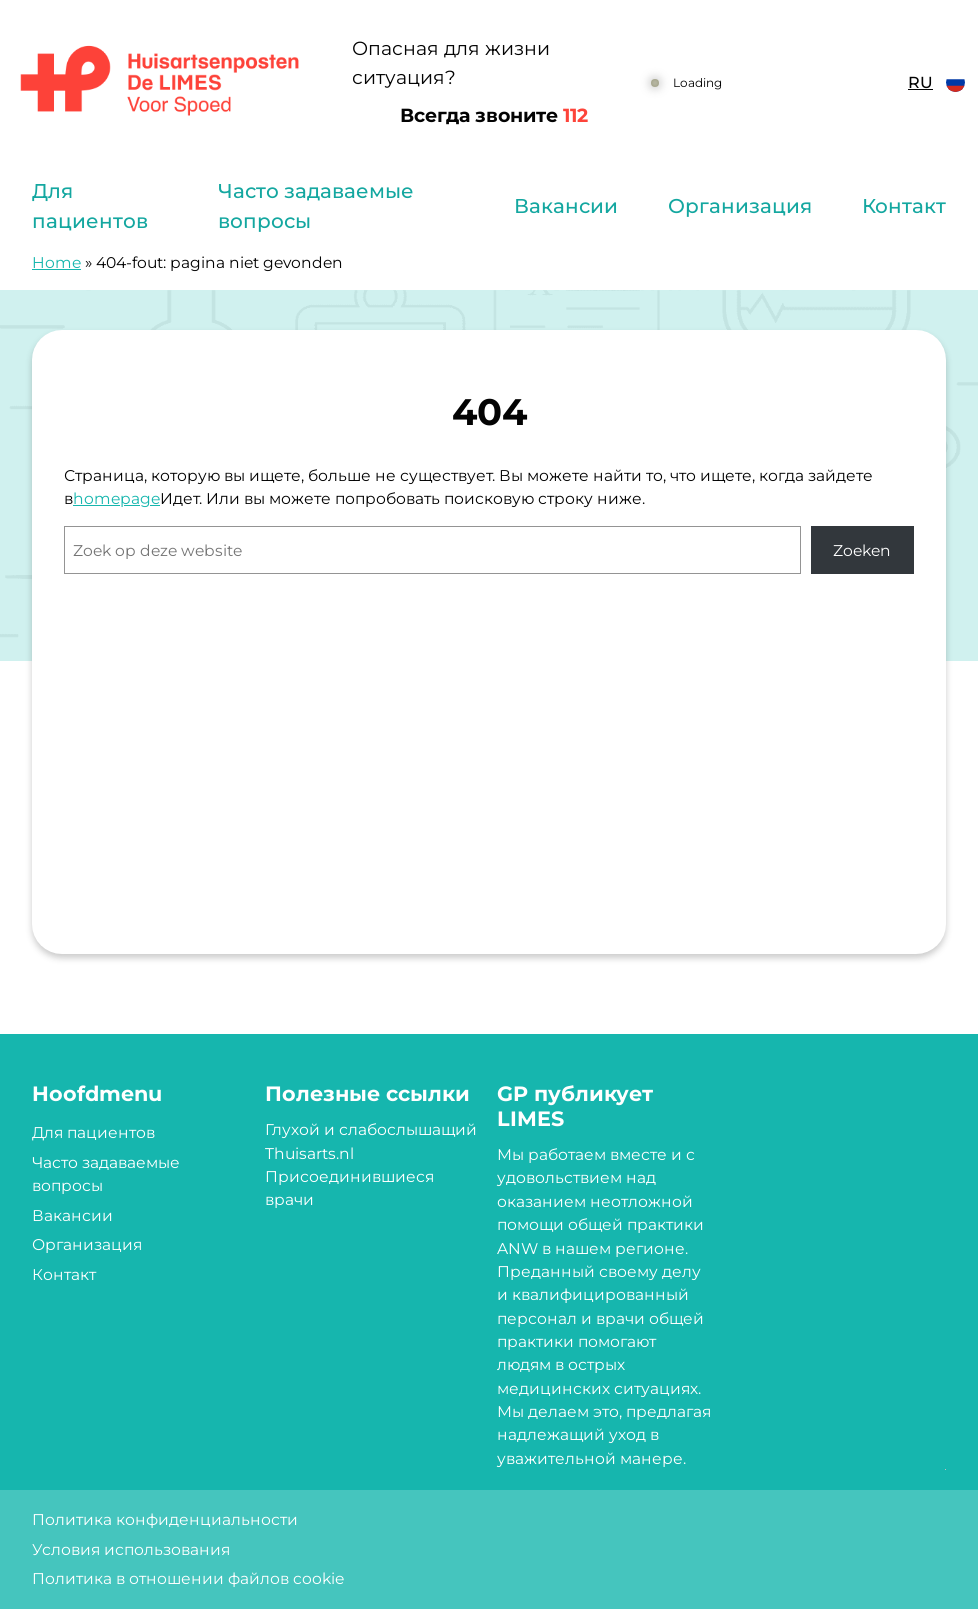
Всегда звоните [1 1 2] (494, 115)
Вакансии (566, 206)
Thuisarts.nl (309, 1153)
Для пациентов (90, 206)
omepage (122, 498)
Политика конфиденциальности (165, 1519)
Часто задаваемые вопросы (316, 206)
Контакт (904, 206)
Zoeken (862, 550)
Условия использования (131, 1549)
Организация (740, 206)
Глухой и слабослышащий (371, 1129)
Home (56, 262)
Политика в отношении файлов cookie (188, 1578)
